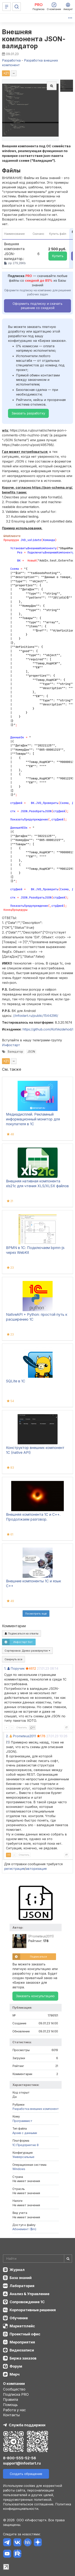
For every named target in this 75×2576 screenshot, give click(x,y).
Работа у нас (14, 2410)
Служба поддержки (27, 2425)
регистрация (14, 1869)
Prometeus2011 (24, 1736)
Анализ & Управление (29, 2294)
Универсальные (23, 2157)
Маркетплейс (22, 2326)
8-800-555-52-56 (19, 2458)
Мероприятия (22, 2342)
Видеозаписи (22, 2350)
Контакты (11, 2415)
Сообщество (14, 2389)
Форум (16, 2366)
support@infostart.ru (22, 2463)
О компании (14, 2383)
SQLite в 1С (15, 1381)
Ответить (21, 1727)
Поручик (18, 1668)
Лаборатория (22, 2286)
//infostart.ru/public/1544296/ (35, 1016)
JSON (31, 1051)
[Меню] (6, 6)
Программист (22, 2121)
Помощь (10, 2405)
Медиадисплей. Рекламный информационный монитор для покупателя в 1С (33, 1119)
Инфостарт (11, 1045)
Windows (18, 2169)
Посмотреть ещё (36, 1613)
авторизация (36, 1869)
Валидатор (15, 1051)
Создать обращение (26, 2474)
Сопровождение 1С (27, 2302)
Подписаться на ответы (21, 1633)
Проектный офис (25, 2334)
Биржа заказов (23, 2358)
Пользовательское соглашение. (28, 2504)
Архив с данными (24, 2133)
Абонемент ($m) (24, 2229)
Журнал (17, 2270)
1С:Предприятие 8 (25, 2145)
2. (7, 1736)
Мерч (15, 2374)
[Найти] (68, 2259)
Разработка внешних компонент (35, 2109)
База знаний (21, 2278)
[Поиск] (16, 6)
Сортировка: (27, 1650)
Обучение (19, 2318)
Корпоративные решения (33, 2310)
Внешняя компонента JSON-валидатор (33, 39)
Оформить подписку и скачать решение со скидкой (37, 306)
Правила (10, 2399)
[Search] (37, 2259)
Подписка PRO (16, 2394)
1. (5, 1668)
